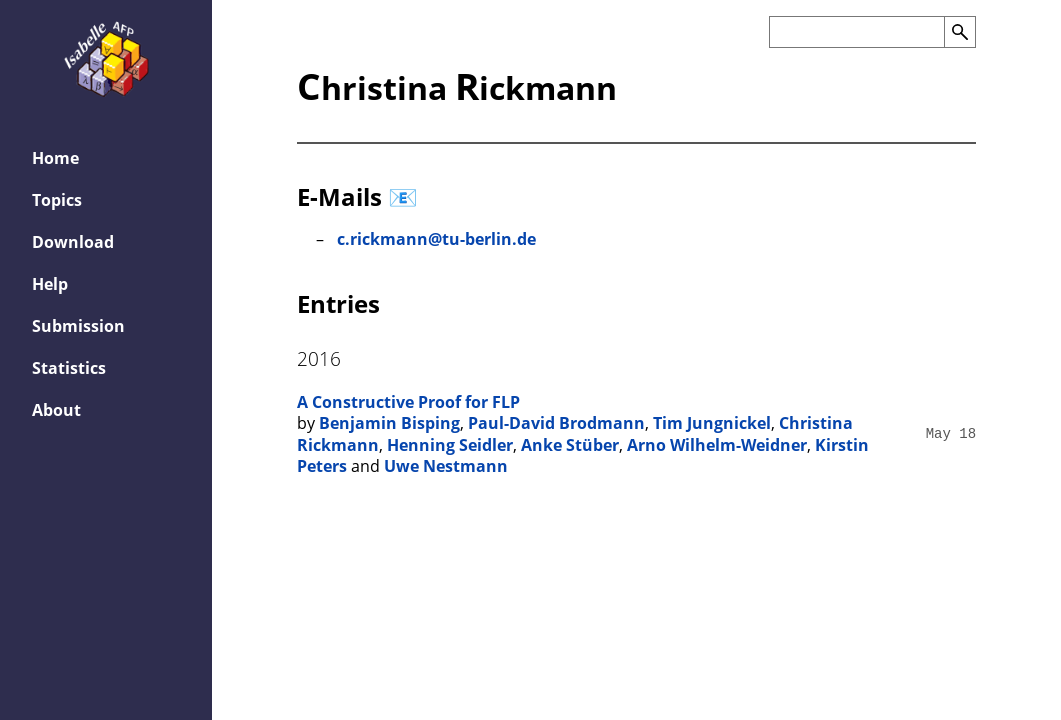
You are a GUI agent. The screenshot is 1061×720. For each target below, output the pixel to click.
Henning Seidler (450, 445)
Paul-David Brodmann (556, 423)
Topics (57, 200)
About (56, 410)
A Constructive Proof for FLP (408, 402)
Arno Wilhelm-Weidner (717, 445)
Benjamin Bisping (389, 423)
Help (50, 284)
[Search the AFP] (856, 32)
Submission (78, 326)
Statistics (69, 368)
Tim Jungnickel (712, 423)
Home (55, 158)
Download (73, 242)
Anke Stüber (570, 445)
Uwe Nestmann (446, 466)
